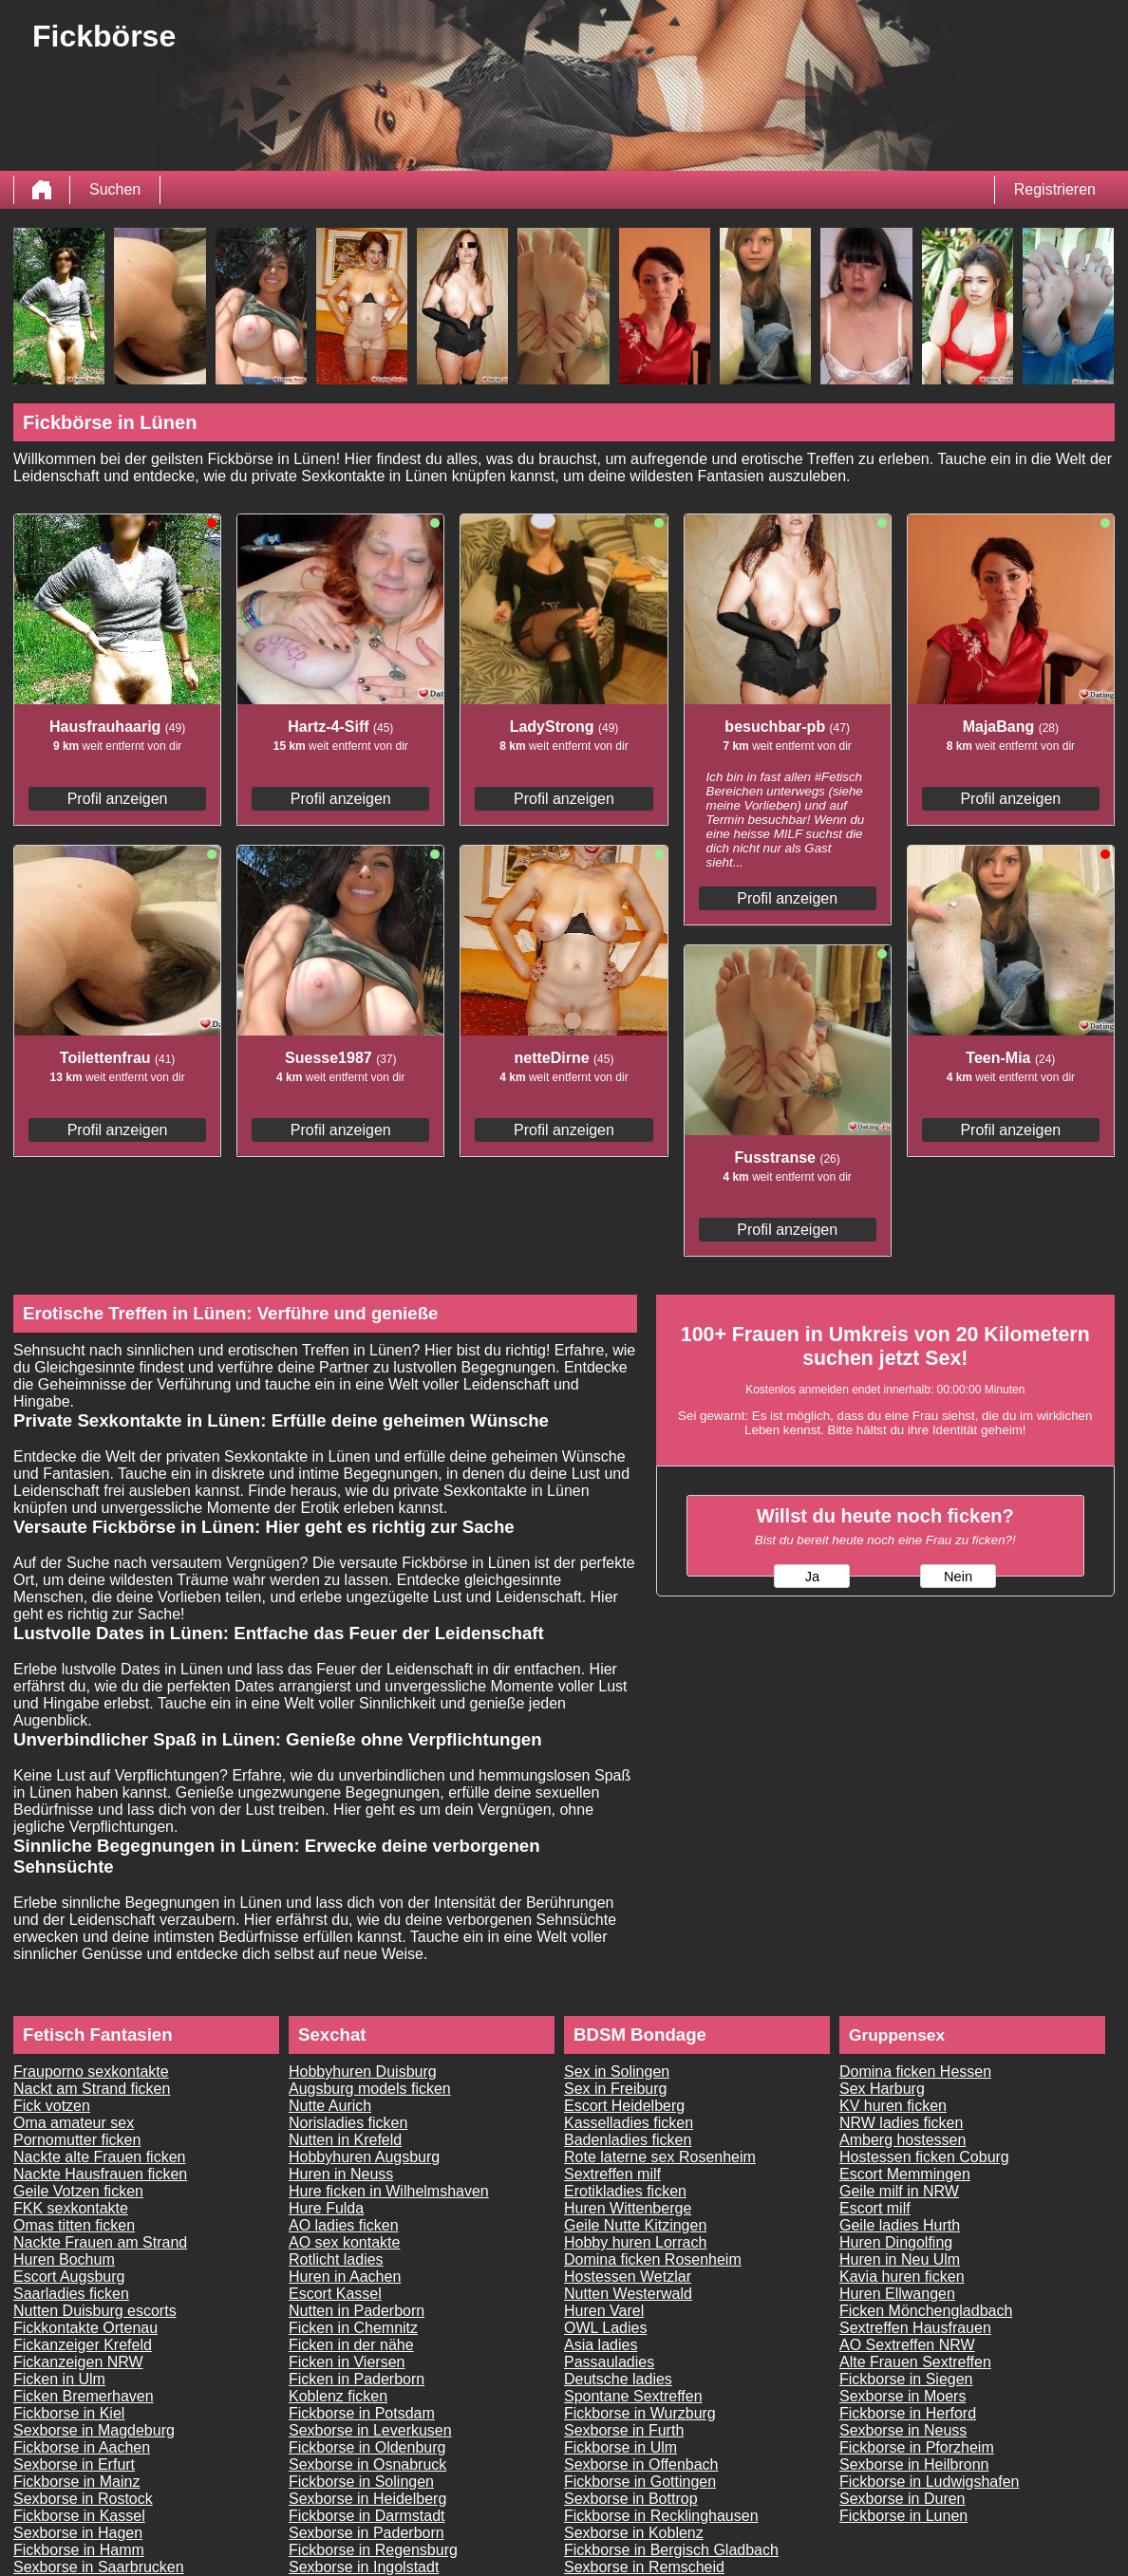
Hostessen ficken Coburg (924, 2157)
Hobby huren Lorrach (635, 2242)
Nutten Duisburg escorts (95, 2311)
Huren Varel (604, 2311)
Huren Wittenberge (627, 2208)
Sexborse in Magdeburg (94, 2430)
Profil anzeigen (117, 799)
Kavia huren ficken (902, 2276)
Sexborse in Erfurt (74, 2464)
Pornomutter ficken (77, 2140)
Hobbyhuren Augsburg (364, 2157)
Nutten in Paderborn (356, 2311)
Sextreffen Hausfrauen (915, 2328)
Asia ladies (600, 2345)
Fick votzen (51, 2106)
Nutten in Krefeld (345, 2140)
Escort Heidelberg (624, 2106)
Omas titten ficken (74, 2225)
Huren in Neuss (341, 2174)
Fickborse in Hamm (78, 2550)
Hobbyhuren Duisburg (363, 2071)
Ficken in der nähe (351, 2345)
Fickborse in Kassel (79, 2516)
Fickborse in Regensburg (373, 2550)
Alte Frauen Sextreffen (915, 2362)
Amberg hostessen (902, 2140)
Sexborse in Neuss (903, 2430)
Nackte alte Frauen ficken (99, 2157)
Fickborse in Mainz (76, 2481)
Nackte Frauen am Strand (100, 2242)
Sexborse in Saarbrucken (98, 2567)
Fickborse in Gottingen (640, 2481)
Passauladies (609, 2362)
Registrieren (1055, 189)
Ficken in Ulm (59, 2379)
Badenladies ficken (627, 2140)
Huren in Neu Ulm (899, 2259)
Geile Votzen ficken (78, 2191)
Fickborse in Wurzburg (640, 2413)
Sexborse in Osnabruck (367, 2464)
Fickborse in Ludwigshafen (929, 2481)
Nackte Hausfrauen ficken (100, 2174)
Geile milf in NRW (899, 2191)
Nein (958, 1576)
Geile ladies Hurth (899, 2225)
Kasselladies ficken (628, 2123)
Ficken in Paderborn (356, 2379)
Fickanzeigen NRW (78, 2362)
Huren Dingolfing (895, 2242)
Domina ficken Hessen (915, 2071)
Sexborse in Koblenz (634, 2533)
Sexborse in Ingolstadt (364, 2567)
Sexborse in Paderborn (366, 2533)
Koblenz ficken (338, 2396)
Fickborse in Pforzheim (916, 2447)
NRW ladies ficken (901, 2123)
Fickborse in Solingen (361, 2481)
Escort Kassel (335, 2294)
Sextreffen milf (612, 2174)
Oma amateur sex (73, 2123)
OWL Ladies (605, 2328)
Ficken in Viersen (346, 2362)
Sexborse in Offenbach (641, 2464)
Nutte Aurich (330, 2106)
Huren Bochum (64, 2259)
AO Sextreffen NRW (907, 2345)
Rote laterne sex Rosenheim (660, 2157)
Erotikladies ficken (625, 2191)
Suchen (115, 189)
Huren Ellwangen (897, 2294)
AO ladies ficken (344, 2225)
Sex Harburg (882, 2089)
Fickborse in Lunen (903, 2516)
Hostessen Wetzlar (627, 2276)
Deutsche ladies (618, 2379)
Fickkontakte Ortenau (85, 2328)
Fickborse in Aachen (81, 2447)
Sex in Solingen (616, 2071)
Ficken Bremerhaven (83, 2396)
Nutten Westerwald (628, 2294)
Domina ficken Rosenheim (653, 2259)
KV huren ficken (893, 2106)
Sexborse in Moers (902, 2396)
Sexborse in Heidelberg (367, 2499)
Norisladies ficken (348, 2123)
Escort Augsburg (68, 2276)
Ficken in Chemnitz (353, 2328)
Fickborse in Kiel (68, 2413)
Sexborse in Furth (624, 2430)
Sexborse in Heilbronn (913, 2464)
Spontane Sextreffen (633, 2396)
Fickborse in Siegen (906, 2379)
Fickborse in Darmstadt (367, 2516)
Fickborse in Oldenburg (367, 2447)
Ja (812, 1576)
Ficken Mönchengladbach (925, 2311)
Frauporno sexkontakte (91, 2071)
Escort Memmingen (904, 2174)
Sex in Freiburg (615, 2089)
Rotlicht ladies (336, 2259)
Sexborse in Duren (902, 2499)
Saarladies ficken (71, 2294)
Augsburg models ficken (370, 2089)
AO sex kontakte (344, 2242)
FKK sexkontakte (70, 2208)
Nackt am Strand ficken (91, 2089)
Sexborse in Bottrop (631, 2499)
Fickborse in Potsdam (362, 2413)
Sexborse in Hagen (77, 2533)
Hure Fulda (326, 2208)
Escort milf (875, 2208)
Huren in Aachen (345, 2276)
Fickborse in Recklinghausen (661, 2516)
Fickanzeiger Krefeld (82, 2345)
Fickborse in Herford (907, 2413)
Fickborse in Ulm (620, 2447)
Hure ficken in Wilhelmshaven (389, 2191)
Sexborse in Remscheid (644, 2567)
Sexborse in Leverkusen (370, 2430)
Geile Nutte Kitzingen (635, 2225)
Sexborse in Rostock (83, 2499)
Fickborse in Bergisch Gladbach (671, 2550)
